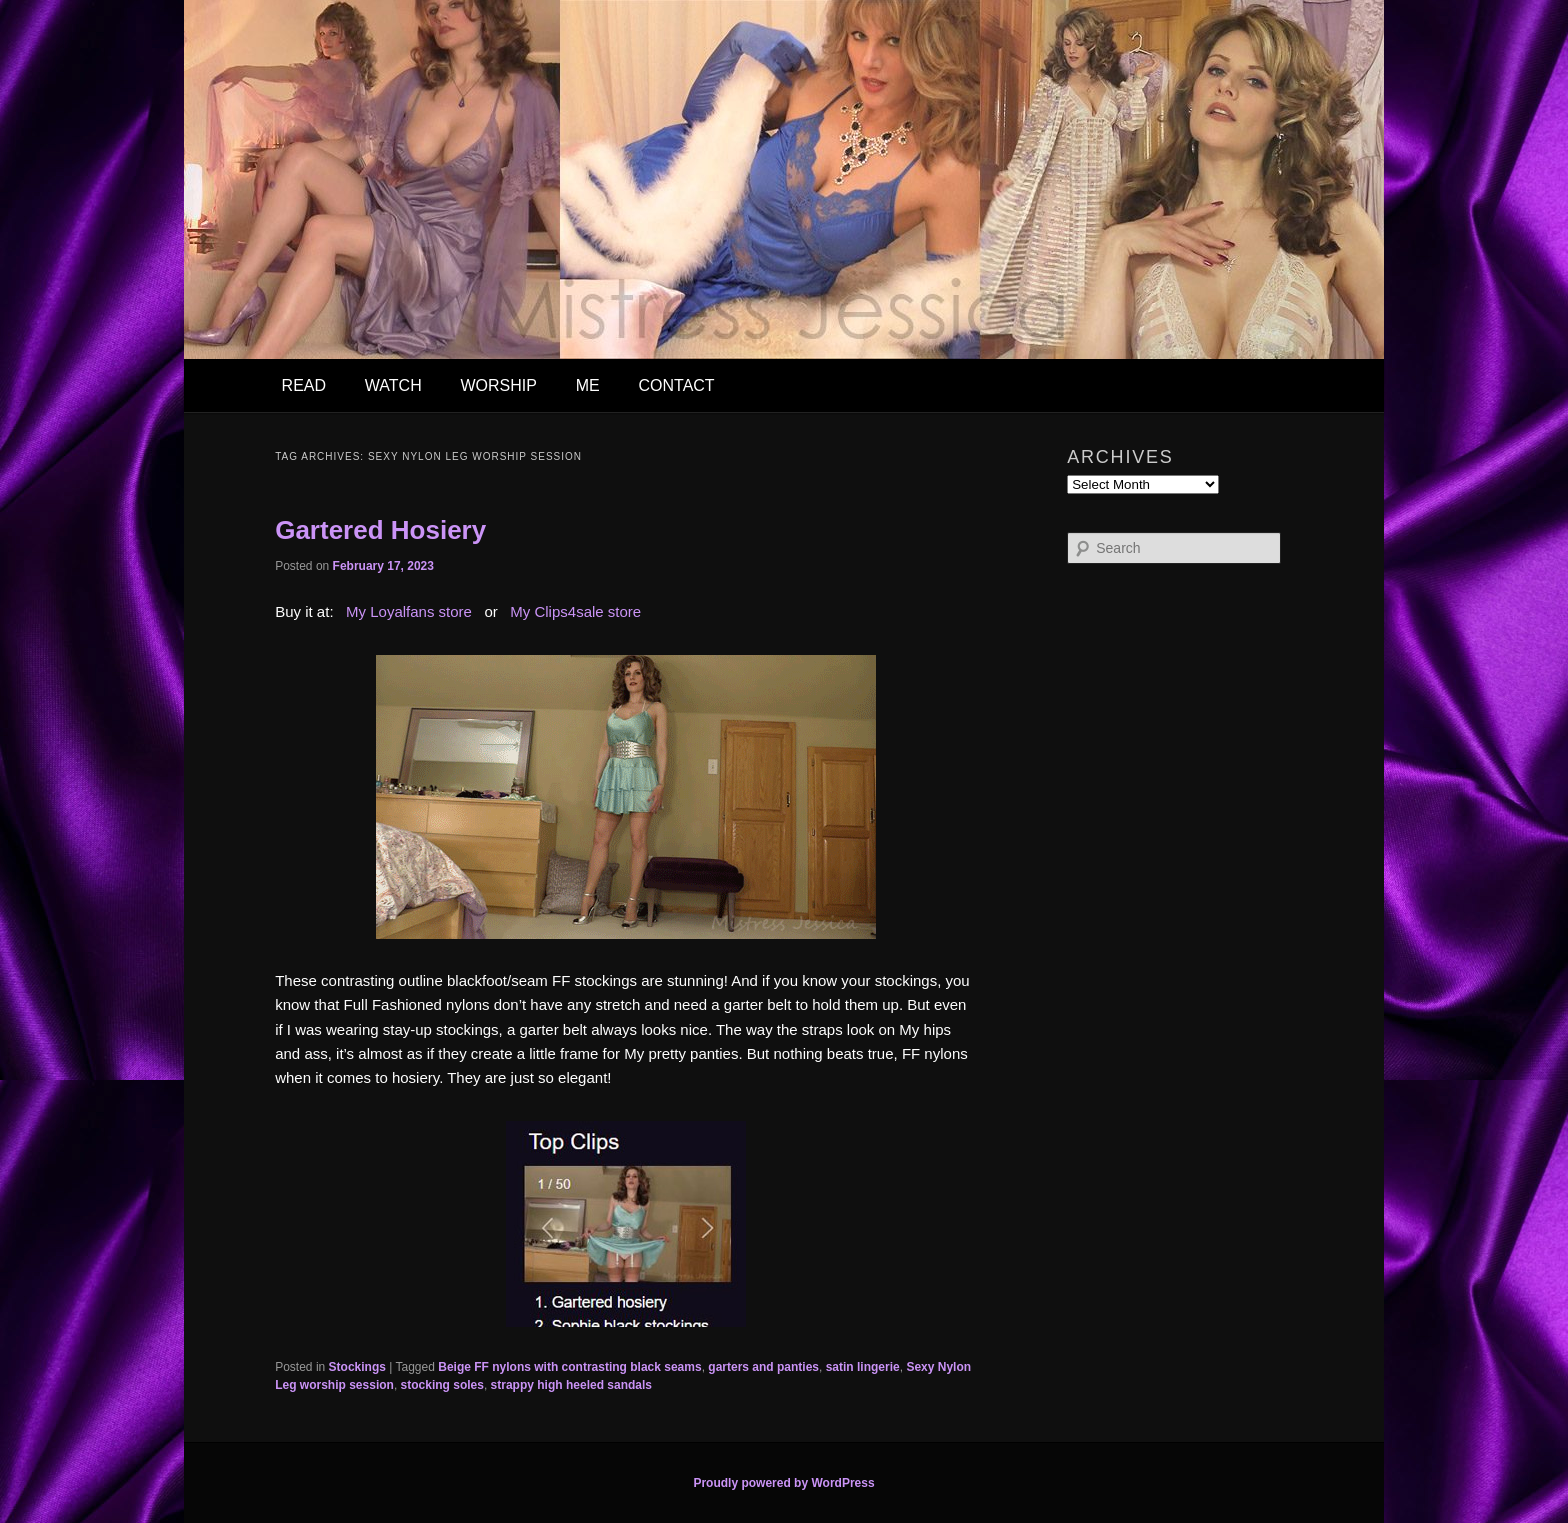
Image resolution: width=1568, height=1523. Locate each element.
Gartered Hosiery (380, 530)
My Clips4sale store (575, 611)
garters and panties (763, 1367)
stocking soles (442, 1385)
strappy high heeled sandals (571, 1385)
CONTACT (676, 385)
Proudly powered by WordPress (783, 1483)
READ (304, 385)
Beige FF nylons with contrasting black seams (569, 1367)
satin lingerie (863, 1367)
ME (588, 385)
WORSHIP (498, 385)
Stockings (357, 1367)
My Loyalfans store (409, 611)
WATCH (393, 385)
